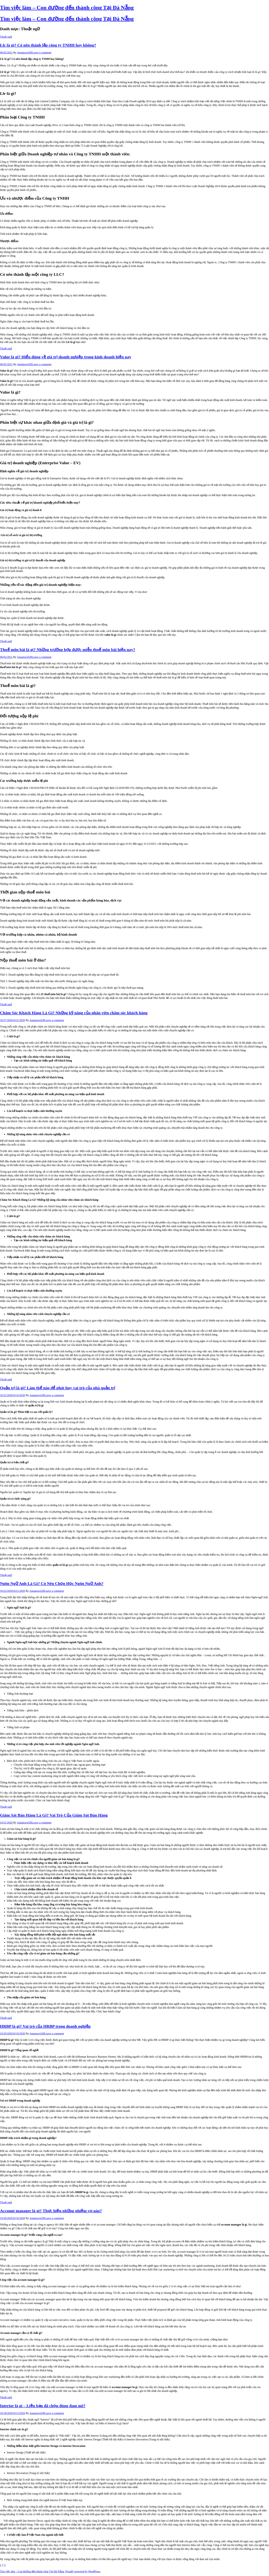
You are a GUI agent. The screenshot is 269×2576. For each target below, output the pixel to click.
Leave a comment (41, 52)
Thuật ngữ (6, 36)
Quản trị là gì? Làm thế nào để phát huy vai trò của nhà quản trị (57, 1388)
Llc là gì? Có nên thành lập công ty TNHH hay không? (48, 45)
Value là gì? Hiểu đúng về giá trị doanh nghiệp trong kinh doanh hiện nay (65, 357)
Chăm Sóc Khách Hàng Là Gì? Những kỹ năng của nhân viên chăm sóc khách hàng (74, 1013)
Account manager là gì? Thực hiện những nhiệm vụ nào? (51, 2211)
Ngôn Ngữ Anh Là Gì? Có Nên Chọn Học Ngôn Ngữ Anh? (51, 1583)
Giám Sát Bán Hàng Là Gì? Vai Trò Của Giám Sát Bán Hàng (54, 1815)
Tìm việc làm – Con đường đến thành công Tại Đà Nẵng (32, 2571)
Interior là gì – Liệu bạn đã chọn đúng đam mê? (42, 2405)
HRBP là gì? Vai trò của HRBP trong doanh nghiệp (45, 2026)
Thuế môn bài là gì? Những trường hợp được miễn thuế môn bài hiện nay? (67, 649)
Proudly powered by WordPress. (83, 2571)
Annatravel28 (24, 52)
